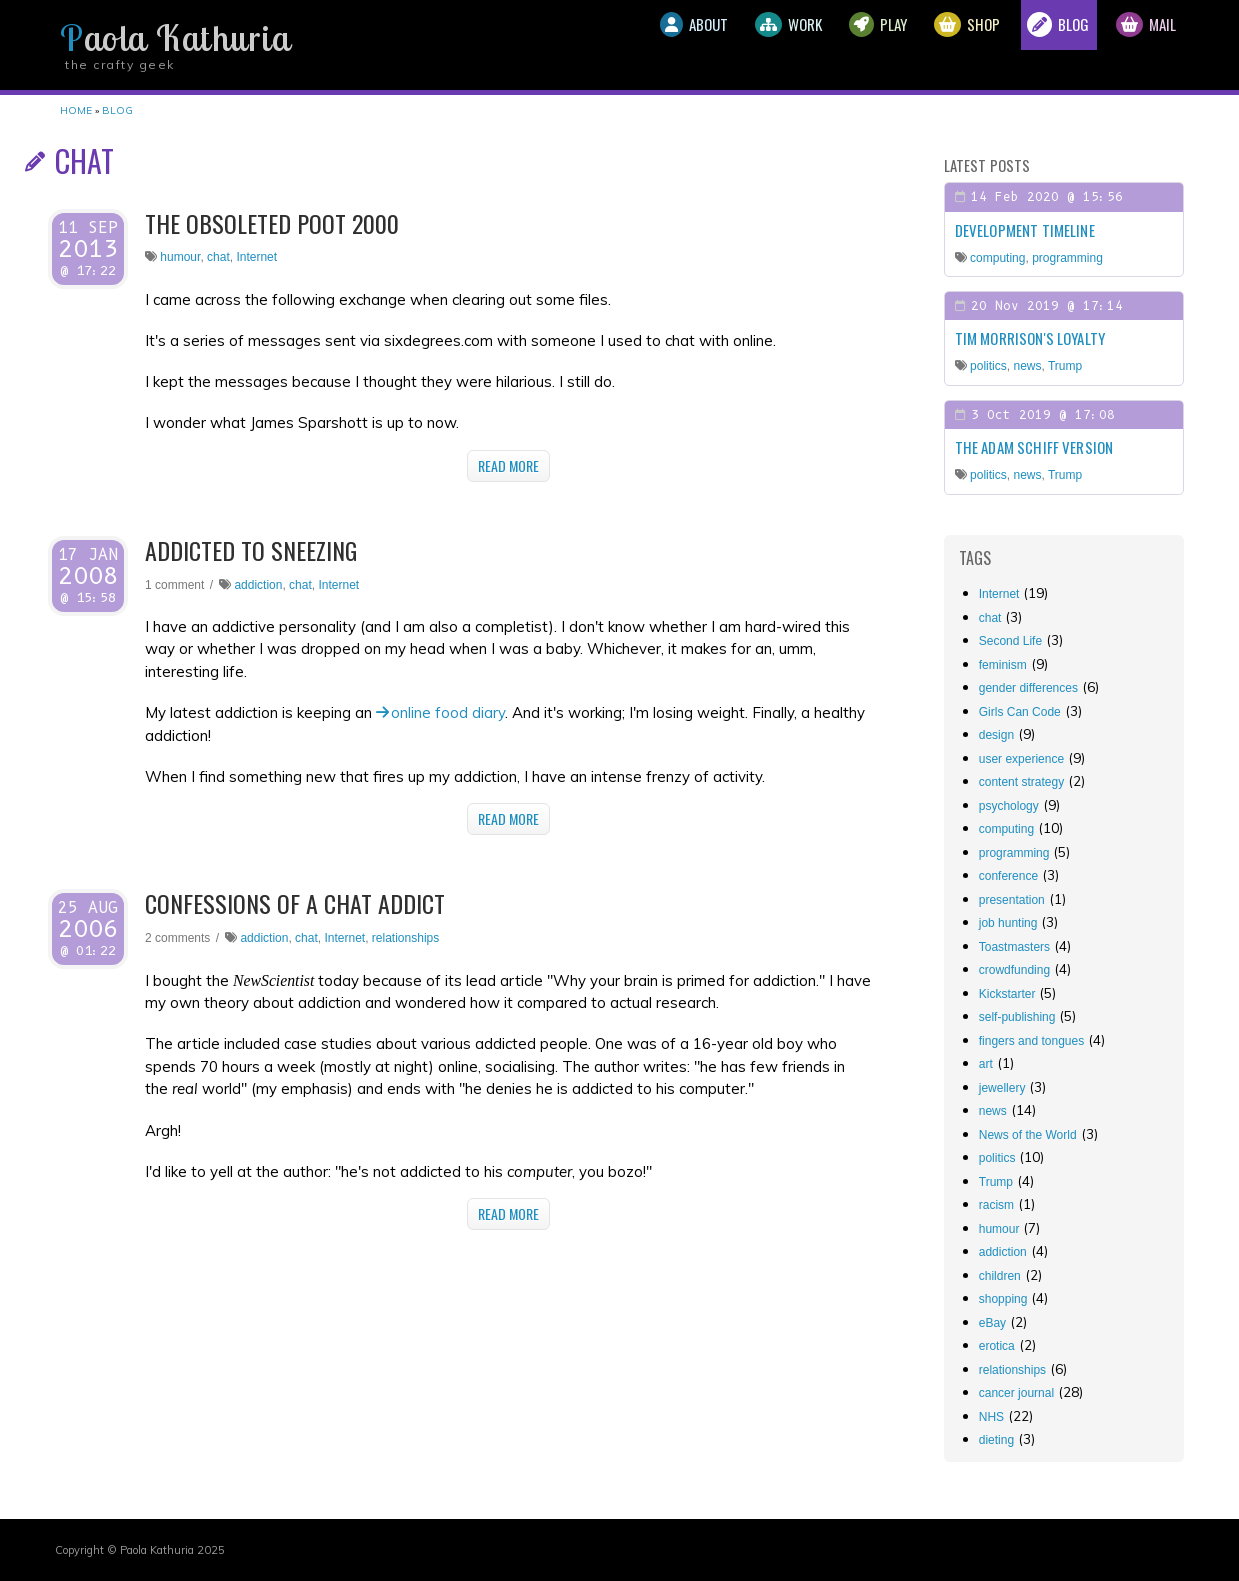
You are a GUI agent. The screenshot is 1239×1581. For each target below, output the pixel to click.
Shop (925, 45)
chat (218, 257)
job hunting (1008, 923)
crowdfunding (1014, 970)
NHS (991, 1417)
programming (1067, 258)
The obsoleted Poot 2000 (272, 223)
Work (712, 45)
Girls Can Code (1020, 712)
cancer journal (1016, 1393)
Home (76, 110)
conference (1008, 876)
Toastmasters (1014, 947)
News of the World (1028, 1135)
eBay (992, 1323)
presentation (1012, 900)
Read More (508, 465)
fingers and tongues (1031, 1041)
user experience (1021, 759)
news (1027, 366)
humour (180, 257)
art (986, 1064)
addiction (258, 585)
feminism (1003, 665)
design (996, 735)
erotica (997, 1346)
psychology (1009, 806)
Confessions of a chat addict (295, 903)
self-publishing (1017, 1017)
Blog (1032, 45)
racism (996, 1205)
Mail (1137, 45)
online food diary (448, 712)
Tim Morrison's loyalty (1030, 338)
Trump (1065, 366)
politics (988, 366)
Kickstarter (1007, 994)
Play (820, 45)
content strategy (1021, 782)
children (1000, 1276)
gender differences (1028, 688)
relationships (405, 938)
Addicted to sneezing (251, 550)
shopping (1003, 1299)
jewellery (1002, 1088)
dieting (996, 1440)
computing (997, 258)
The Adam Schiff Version (1034, 447)
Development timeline (1025, 230)
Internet (256, 257)
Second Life (1010, 641)
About (599, 45)
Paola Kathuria (175, 38)
